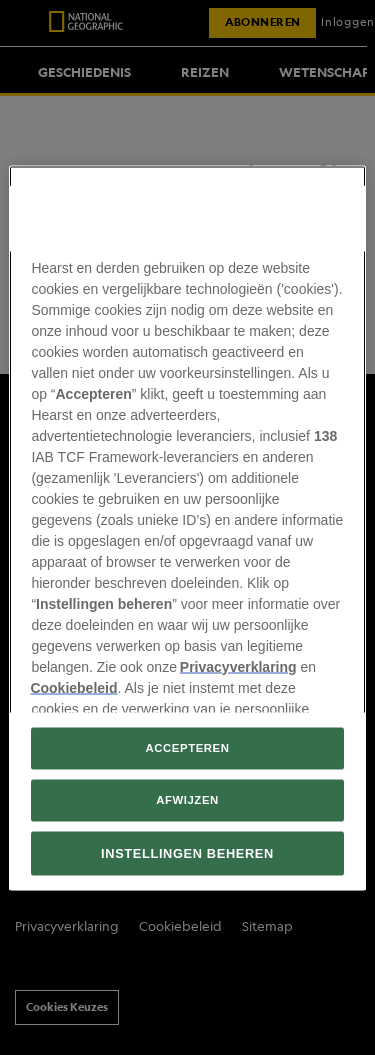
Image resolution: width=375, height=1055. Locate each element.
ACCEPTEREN (187, 747)
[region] (187, 527)
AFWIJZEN (187, 799)
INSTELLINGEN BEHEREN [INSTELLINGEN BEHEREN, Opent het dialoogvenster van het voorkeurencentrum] (187, 852)
